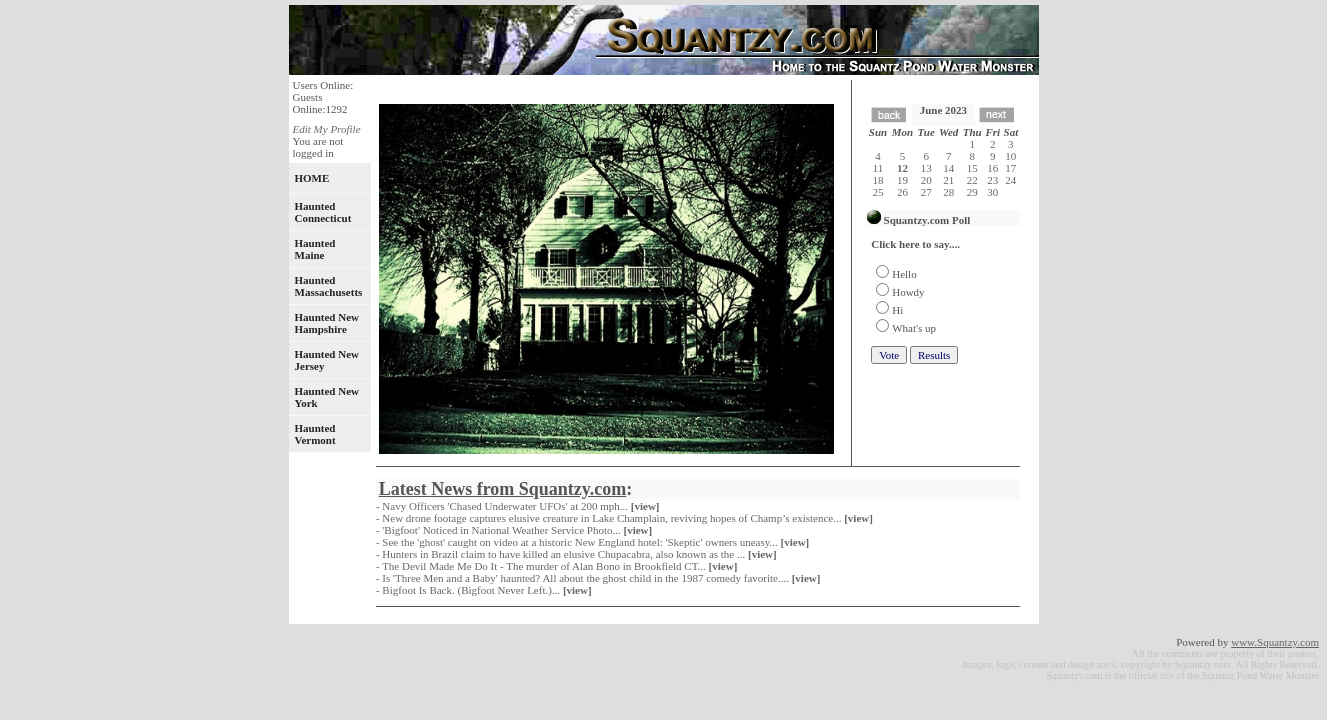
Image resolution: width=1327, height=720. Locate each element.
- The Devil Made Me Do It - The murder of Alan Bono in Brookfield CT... (558, 566)
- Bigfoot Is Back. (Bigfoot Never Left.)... (485, 590)
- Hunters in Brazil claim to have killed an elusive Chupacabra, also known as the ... (578, 554)
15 (972, 168)
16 (992, 168)
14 (948, 168)
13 (926, 168)
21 (948, 180)
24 (1010, 180)
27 (926, 192)
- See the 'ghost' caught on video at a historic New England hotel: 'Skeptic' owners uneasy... (594, 542)
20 (926, 180)
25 (878, 192)
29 (972, 192)
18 (878, 180)
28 (948, 192)
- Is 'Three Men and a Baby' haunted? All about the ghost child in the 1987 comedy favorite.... (599, 578)
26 (902, 192)
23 (992, 180)
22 (972, 180)
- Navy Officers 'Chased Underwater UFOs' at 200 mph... (519, 506)
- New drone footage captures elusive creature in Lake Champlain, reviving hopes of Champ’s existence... (626, 518)
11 (878, 168)
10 (1010, 156)
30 (992, 192)
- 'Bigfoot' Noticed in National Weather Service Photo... (515, 530)
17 (1010, 168)
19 (902, 180)
